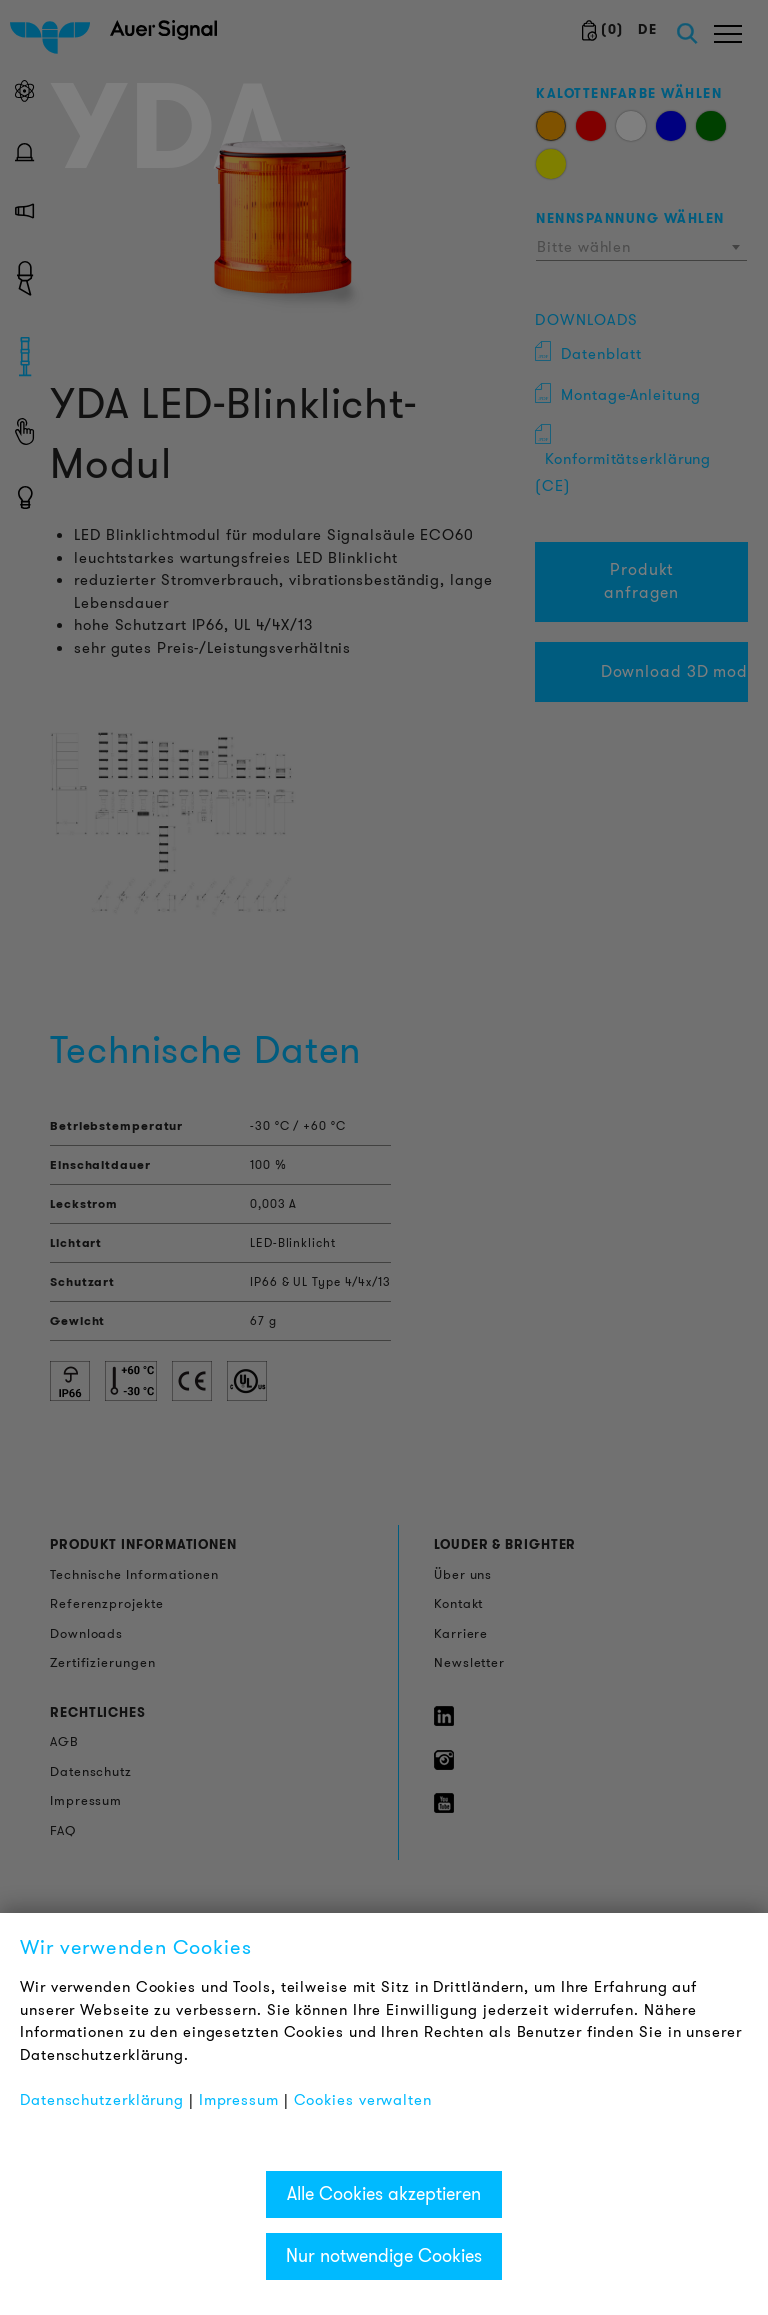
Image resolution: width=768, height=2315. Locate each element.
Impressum (239, 2100)
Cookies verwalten (363, 2100)
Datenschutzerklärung (102, 2100)
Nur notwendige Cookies (384, 2256)
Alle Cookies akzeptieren (384, 2194)
